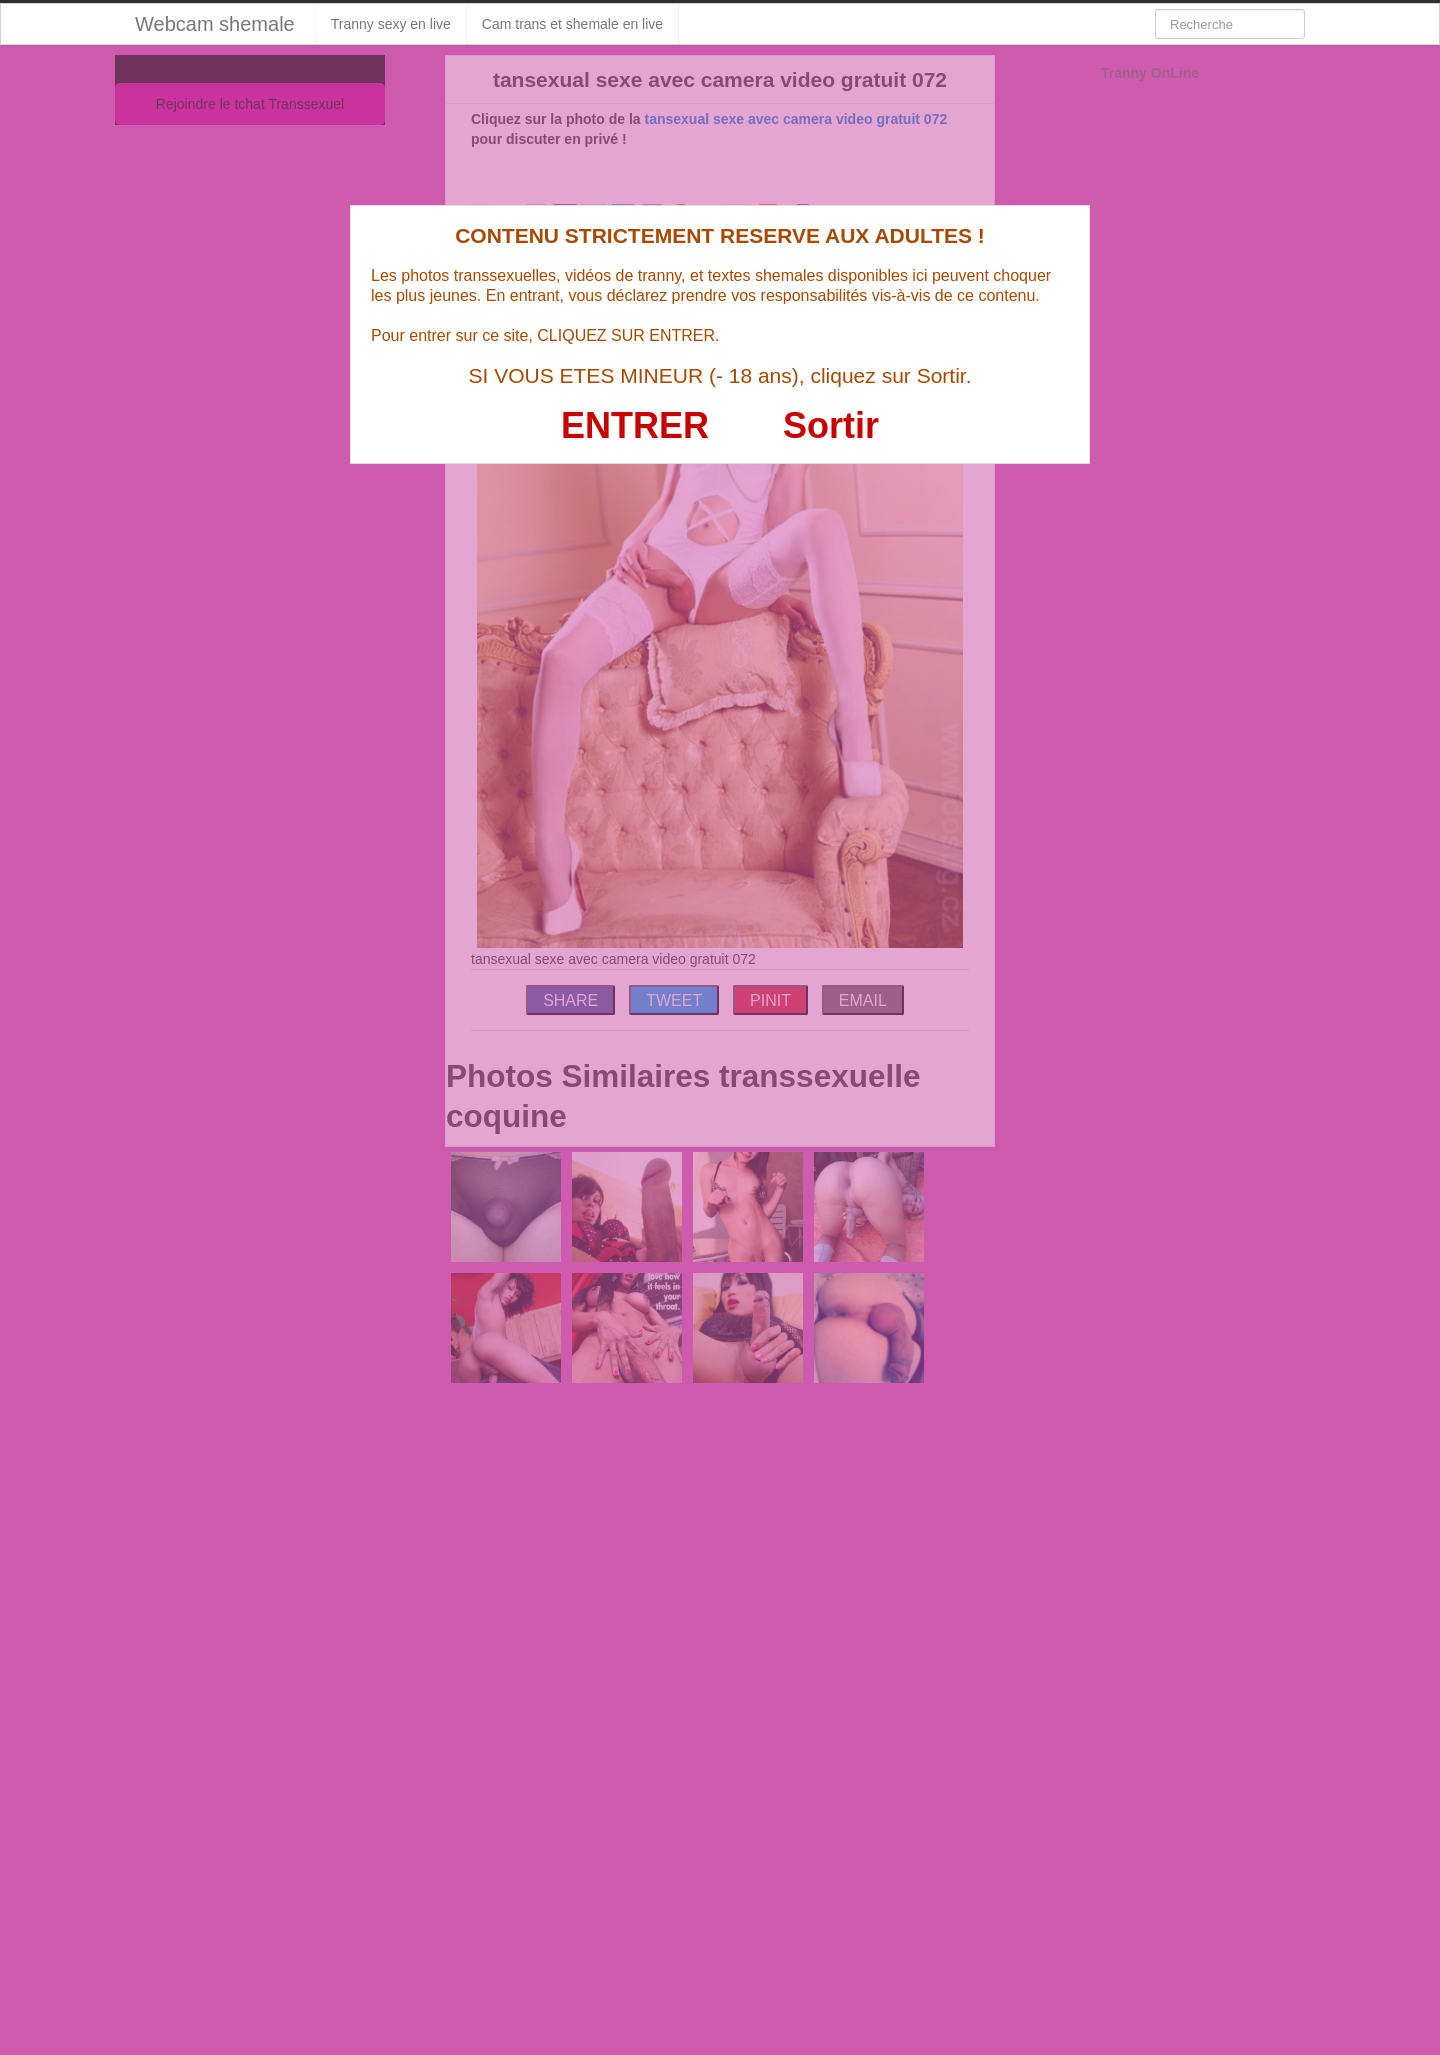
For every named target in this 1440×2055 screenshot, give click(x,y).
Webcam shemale (215, 24)
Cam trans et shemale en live (572, 24)
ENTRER (635, 425)
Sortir (831, 425)
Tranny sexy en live (391, 24)
